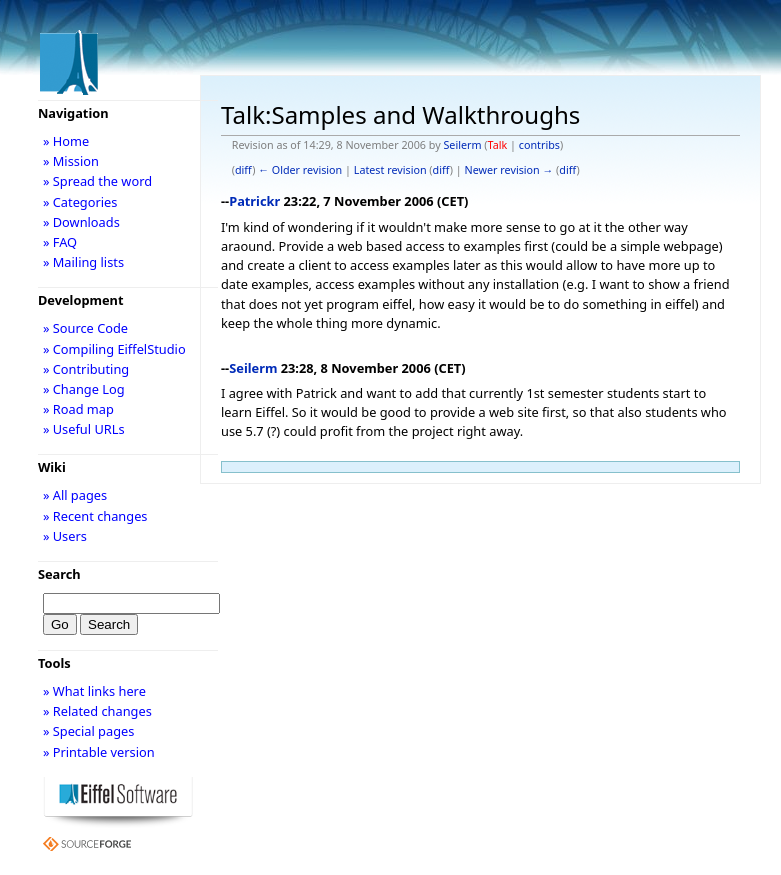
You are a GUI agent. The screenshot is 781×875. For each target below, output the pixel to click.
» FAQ (60, 242)
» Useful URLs (84, 429)
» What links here (94, 691)
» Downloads (81, 222)
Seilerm (462, 145)
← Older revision (300, 170)
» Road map (78, 409)
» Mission (71, 161)
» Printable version (99, 752)
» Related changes (97, 711)
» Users (65, 536)
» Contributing (86, 369)
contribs (539, 145)
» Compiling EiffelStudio (114, 349)
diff (243, 170)
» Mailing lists (83, 262)
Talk (498, 145)
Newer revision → (509, 170)
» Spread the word (97, 181)
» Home (66, 141)
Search (59, 574)
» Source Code (85, 328)
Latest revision (390, 170)
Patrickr (254, 201)
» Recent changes (95, 516)
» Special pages (88, 731)
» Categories (80, 202)
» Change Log (84, 389)
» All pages (75, 495)
